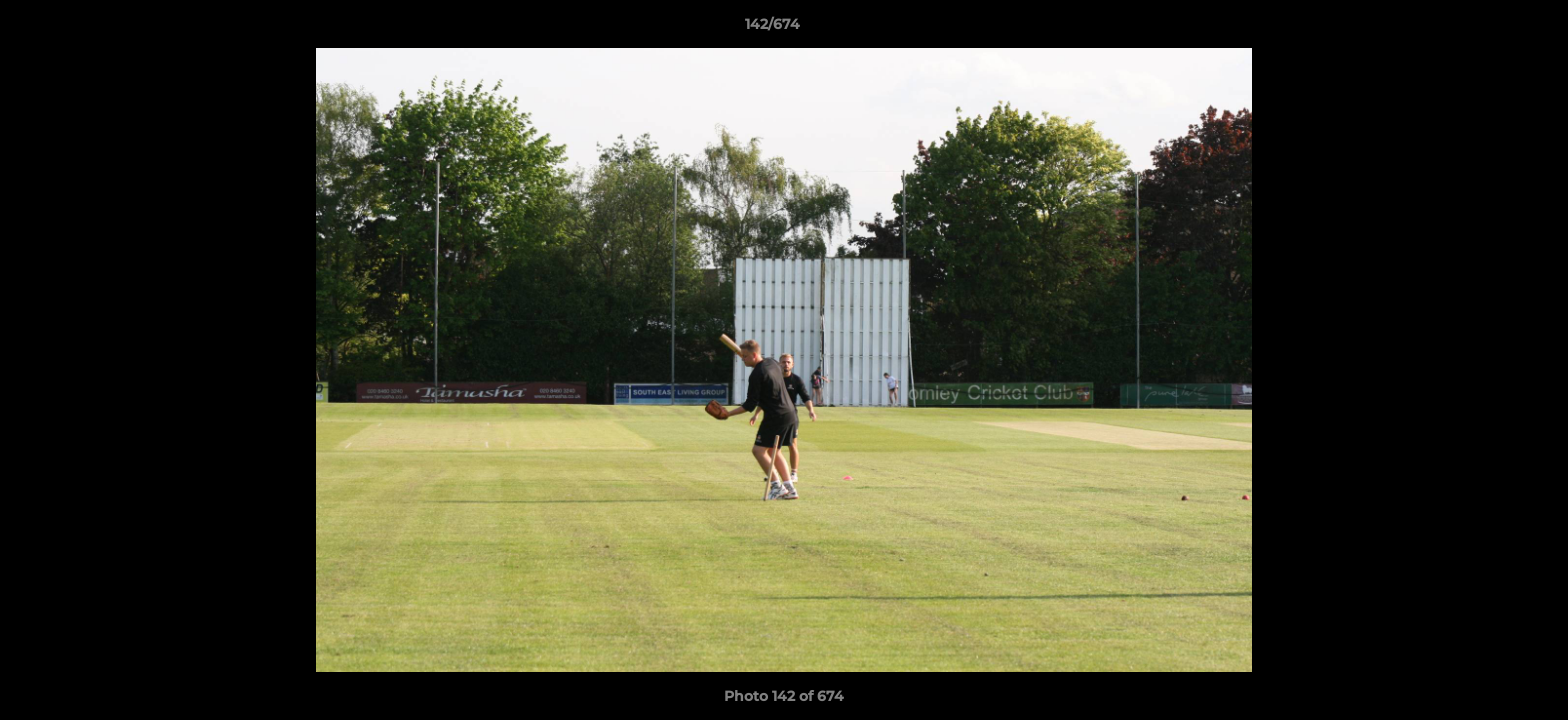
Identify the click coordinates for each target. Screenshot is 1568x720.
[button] (1484, 29)
